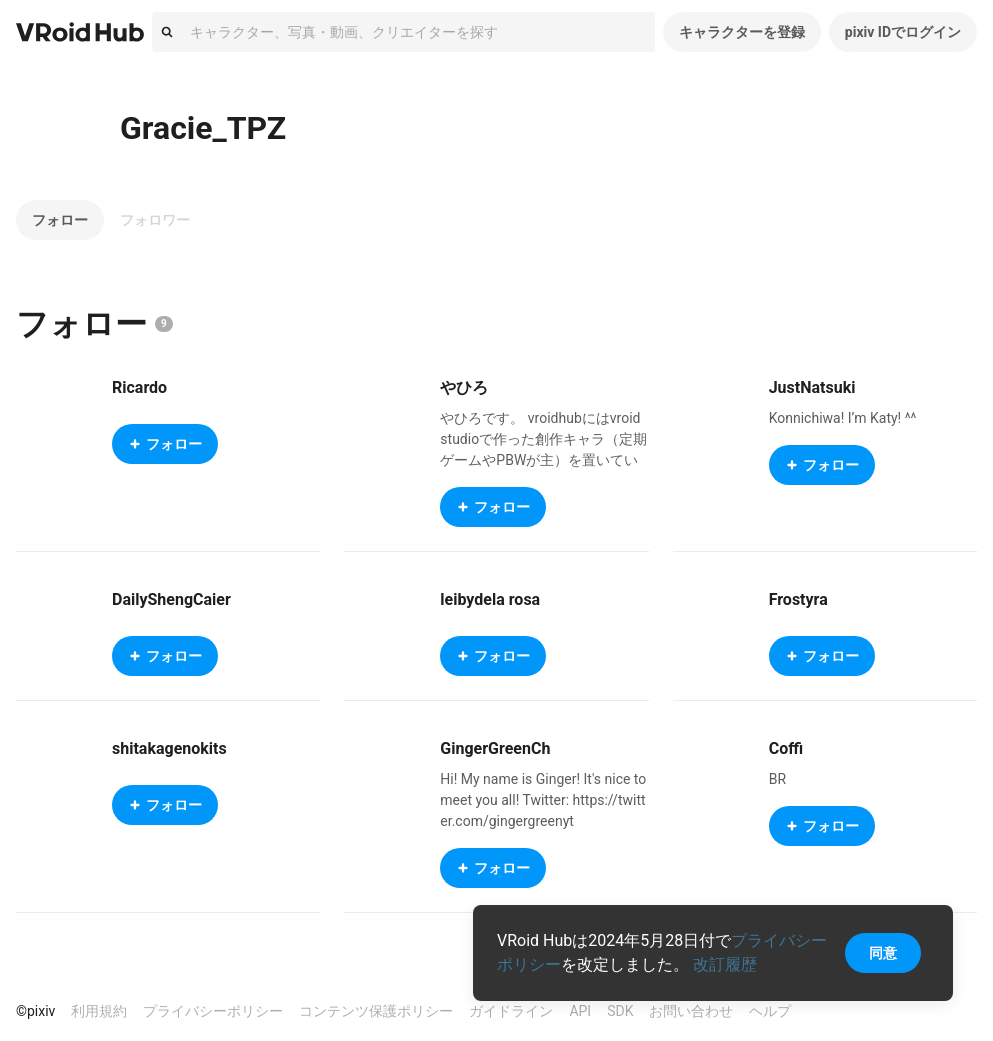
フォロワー (155, 220)
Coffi (786, 748)
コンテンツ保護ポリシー (376, 1011)
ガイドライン (511, 1011)
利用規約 (99, 1011)
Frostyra (798, 599)
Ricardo (139, 387)
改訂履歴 (725, 964)
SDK (620, 1011)
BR (777, 779)
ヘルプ (770, 1011)
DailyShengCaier (171, 599)
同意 (883, 953)
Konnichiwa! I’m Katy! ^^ (843, 418)
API (580, 1011)
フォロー (60, 220)
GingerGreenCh (495, 748)
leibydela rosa (490, 599)
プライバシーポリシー (213, 1011)
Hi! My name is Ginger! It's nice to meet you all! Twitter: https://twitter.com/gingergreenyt (543, 800)
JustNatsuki (812, 387)
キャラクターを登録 (742, 32)
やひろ (464, 387)
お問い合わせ (691, 1011)
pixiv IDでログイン (903, 32)
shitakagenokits (169, 748)
